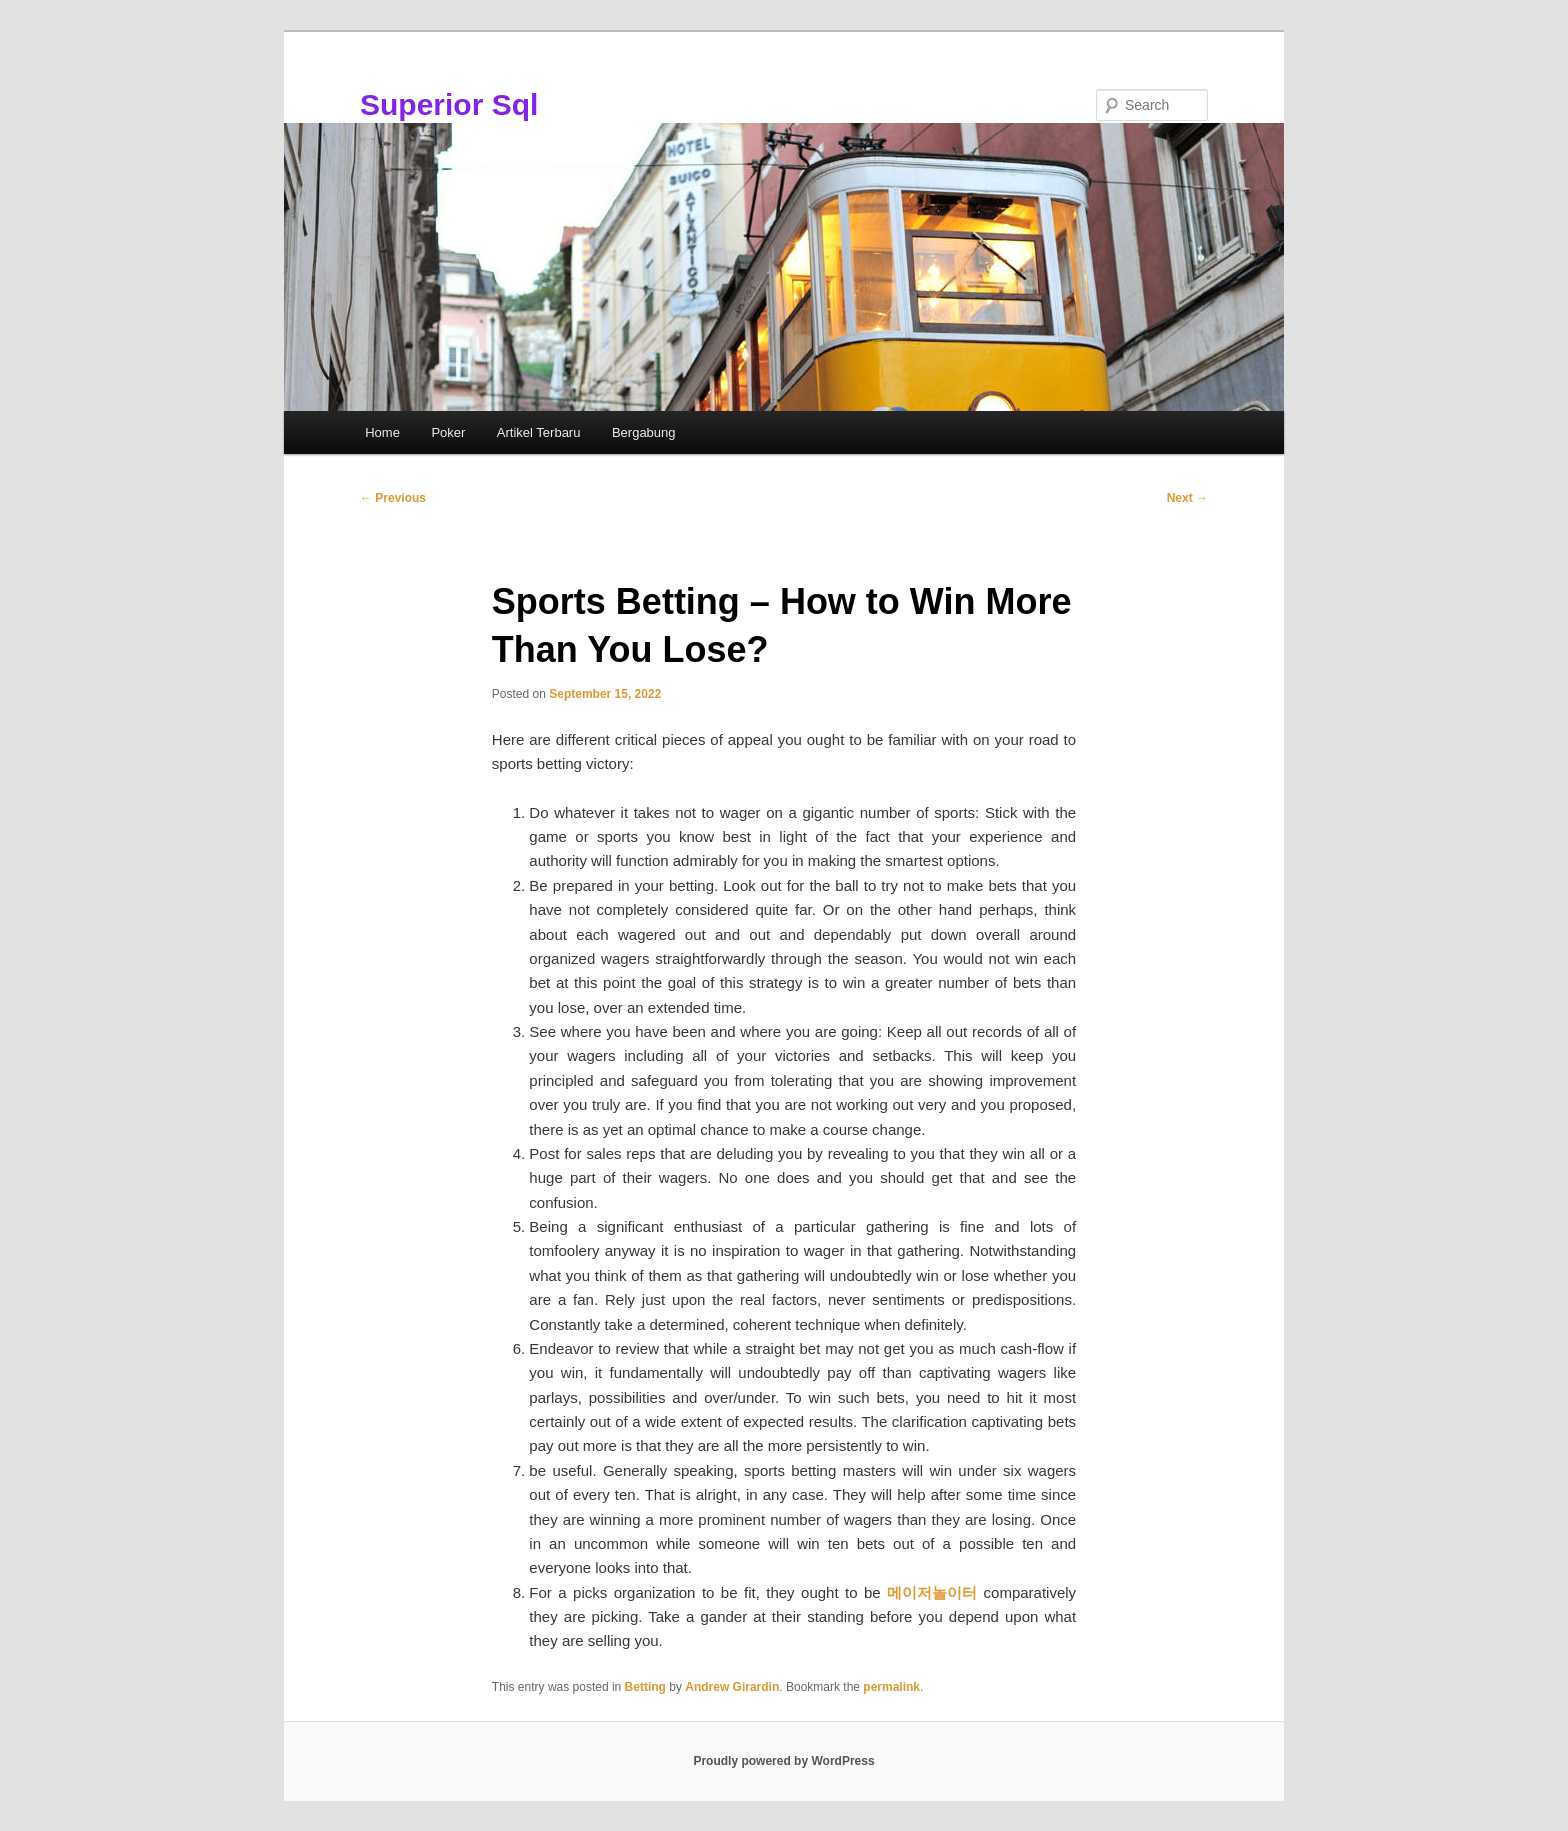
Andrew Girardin (732, 1687)
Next (1187, 498)
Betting (645, 1687)
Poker (448, 432)
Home (382, 432)
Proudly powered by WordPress (783, 1761)
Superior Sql (449, 104)
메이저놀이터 (932, 1592)
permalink (891, 1687)
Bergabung (644, 432)
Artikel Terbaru (539, 432)
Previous (393, 498)
